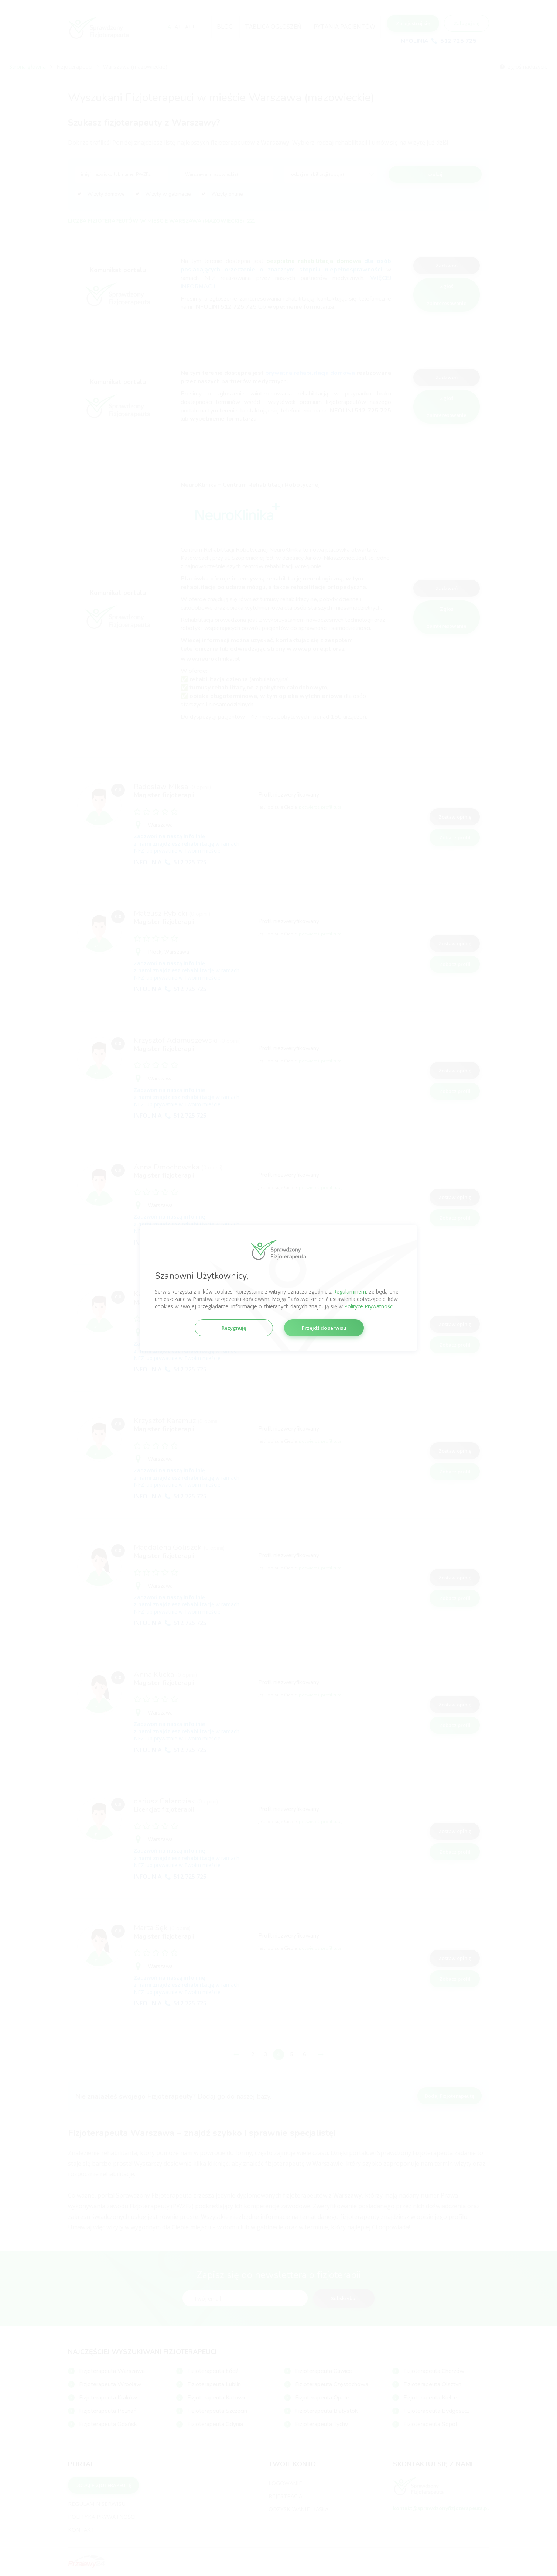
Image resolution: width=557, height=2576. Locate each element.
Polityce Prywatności (369, 1306)
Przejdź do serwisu (324, 1328)
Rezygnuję (234, 1328)
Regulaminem (349, 1291)
